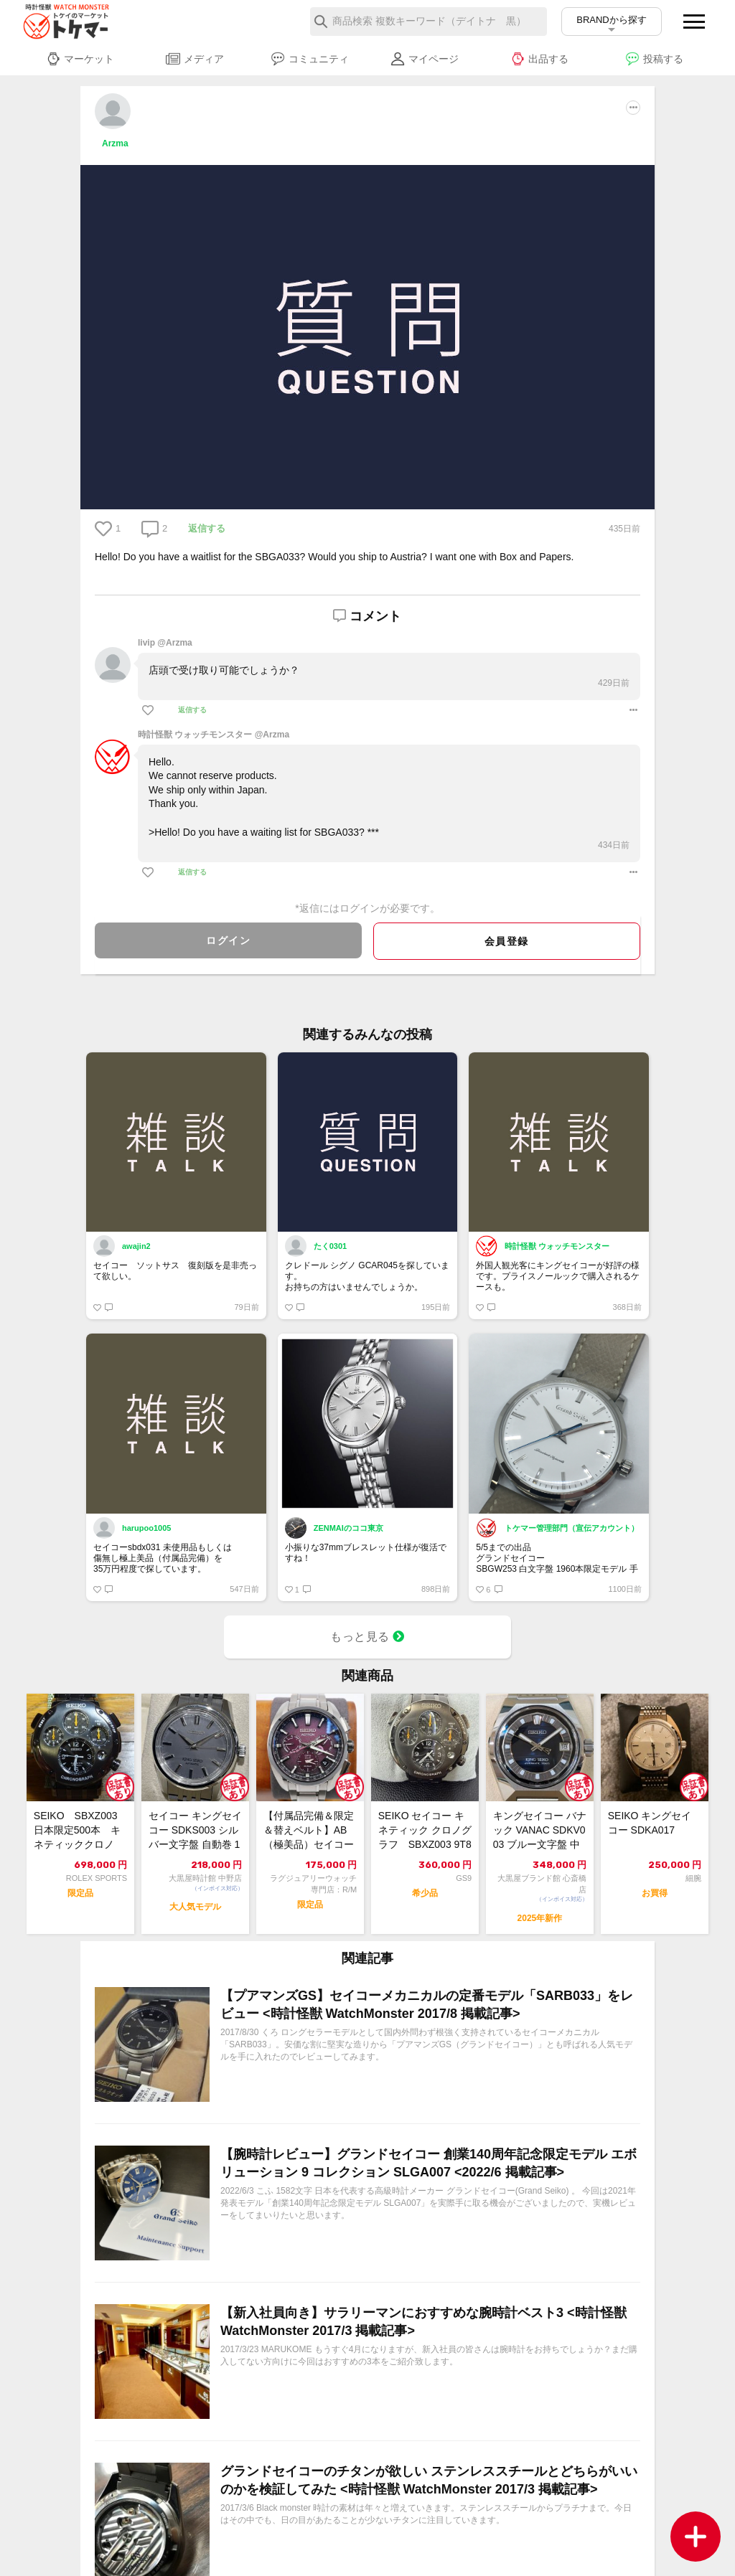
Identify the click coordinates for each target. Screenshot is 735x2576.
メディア (195, 59)
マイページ (424, 59)
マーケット (80, 59)
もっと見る (367, 1637)
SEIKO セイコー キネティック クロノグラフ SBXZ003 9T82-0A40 (425, 1830)
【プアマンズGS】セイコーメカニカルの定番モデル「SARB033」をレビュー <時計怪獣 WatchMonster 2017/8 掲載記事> (426, 2004)
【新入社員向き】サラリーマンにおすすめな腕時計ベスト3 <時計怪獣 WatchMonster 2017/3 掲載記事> (423, 2322)
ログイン (228, 940)
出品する (539, 59)
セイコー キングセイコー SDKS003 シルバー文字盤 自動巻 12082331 (195, 1830)
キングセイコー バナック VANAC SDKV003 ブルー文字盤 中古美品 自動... (539, 1830)
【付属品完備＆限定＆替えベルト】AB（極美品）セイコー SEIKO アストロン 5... (308, 1830)
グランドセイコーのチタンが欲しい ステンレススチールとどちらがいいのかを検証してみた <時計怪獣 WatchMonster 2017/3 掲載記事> (428, 2480)
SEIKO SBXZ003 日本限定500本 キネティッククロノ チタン (80, 1830)
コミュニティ (310, 59)
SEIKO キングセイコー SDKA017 (650, 1823)
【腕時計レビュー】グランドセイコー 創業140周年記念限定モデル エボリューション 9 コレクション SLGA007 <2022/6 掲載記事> (428, 2163)
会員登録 (506, 941)
